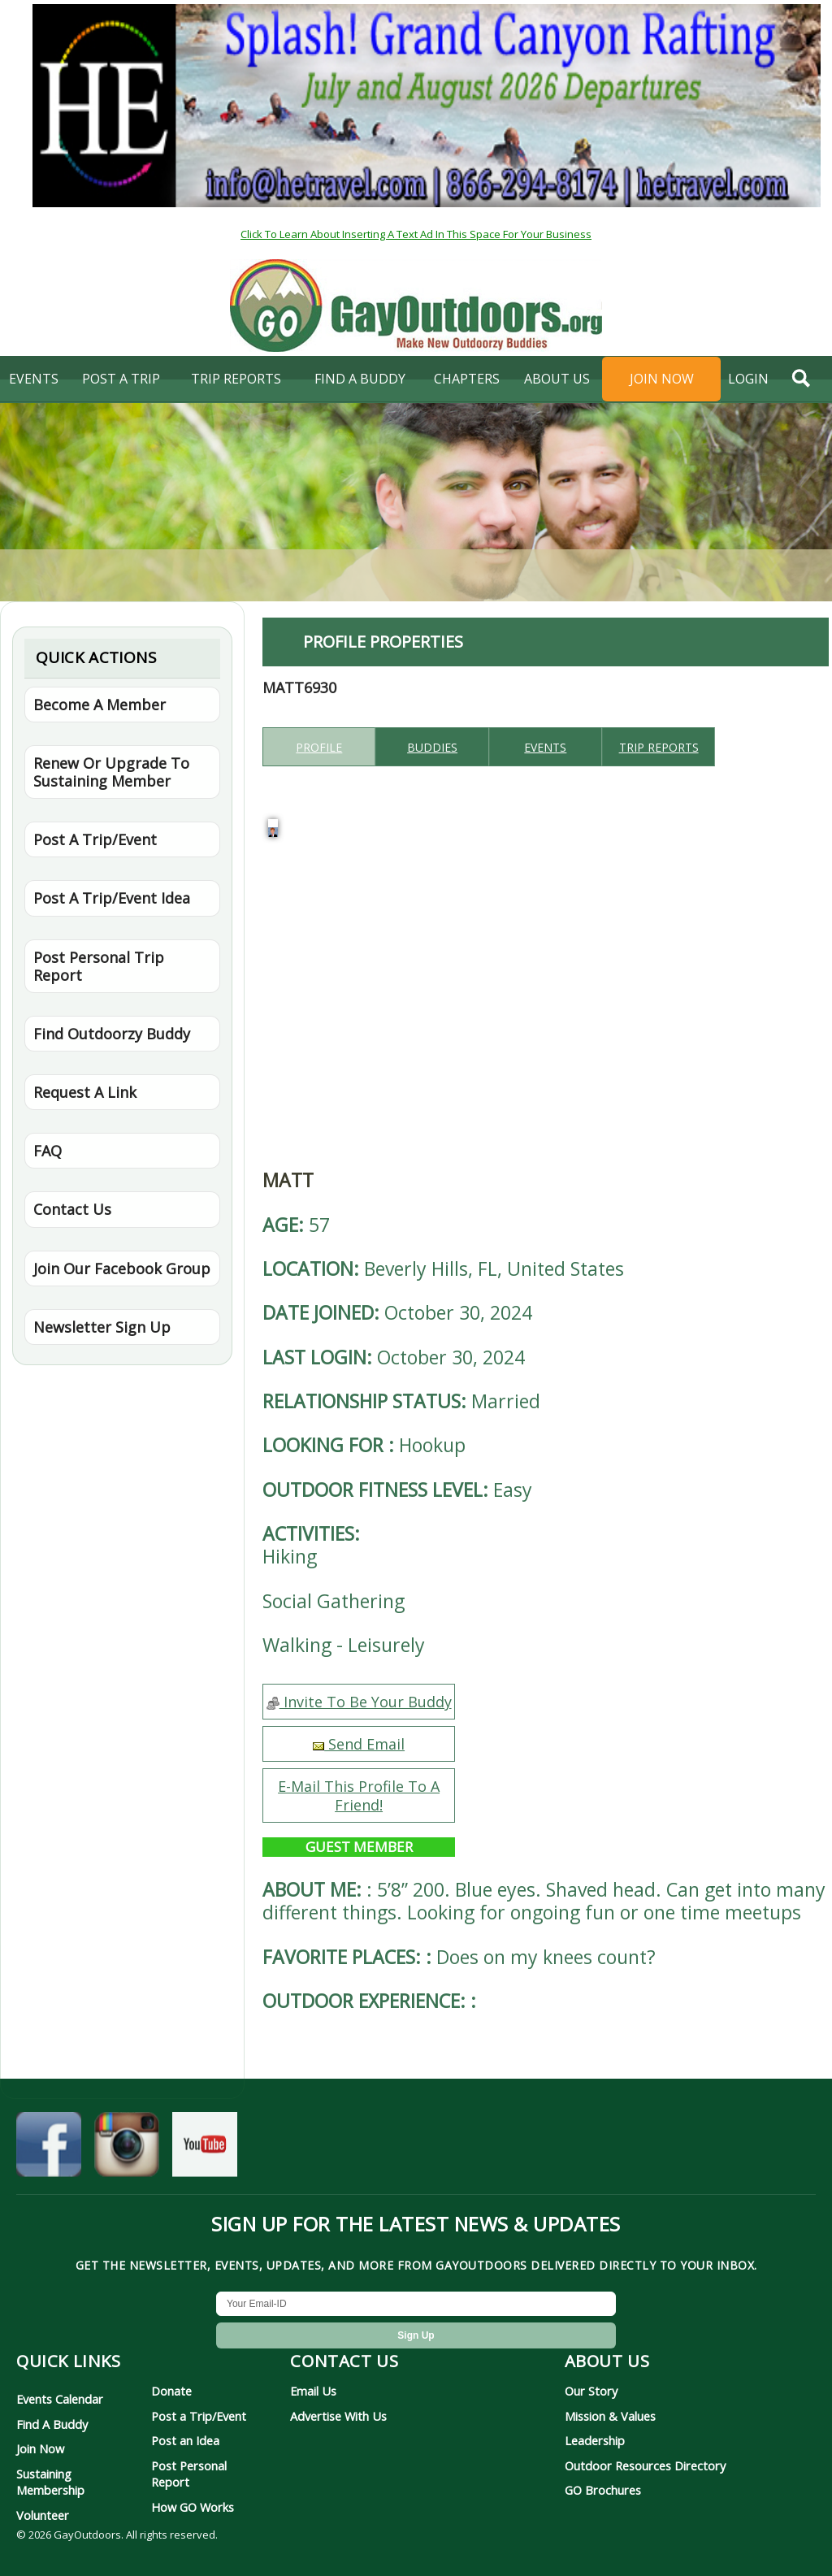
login (748, 379)
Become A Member (99, 704)
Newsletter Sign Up (102, 1327)
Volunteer (42, 2515)
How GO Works (192, 2507)
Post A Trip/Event (95, 839)
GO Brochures (603, 2490)
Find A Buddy (52, 2424)
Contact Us (72, 1209)
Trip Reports (236, 379)
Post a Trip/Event (198, 2416)
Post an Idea (185, 2440)
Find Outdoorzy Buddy (111, 1033)
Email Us (313, 2391)
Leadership (595, 2440)
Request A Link (84, 1092)
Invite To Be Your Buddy (359, 1701)
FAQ (47, 1150)
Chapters (467, 379)
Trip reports (659, 747)
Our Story (591, 2391)
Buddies (432, 747)
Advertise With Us (338, 2416)
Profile (319, 747)
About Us (557, 379)
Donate (171, 2391)
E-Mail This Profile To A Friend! (359, 1795)
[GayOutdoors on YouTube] (204, 2152)
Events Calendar (59, 2399)
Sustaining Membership (50, 2481)
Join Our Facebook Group (121, 1268)
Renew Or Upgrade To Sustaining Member (111, 772)
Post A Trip (121, 379)
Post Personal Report (189, 2473)
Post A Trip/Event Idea (111, 898)
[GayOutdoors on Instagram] (126, 2152)
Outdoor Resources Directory (645, 2465)
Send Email (359, 1744)
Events (33, 379)
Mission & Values (610, 2416)
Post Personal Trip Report (98, 966)
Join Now (662, 379)
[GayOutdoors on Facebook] (48, 2152)
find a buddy (359, 379)
